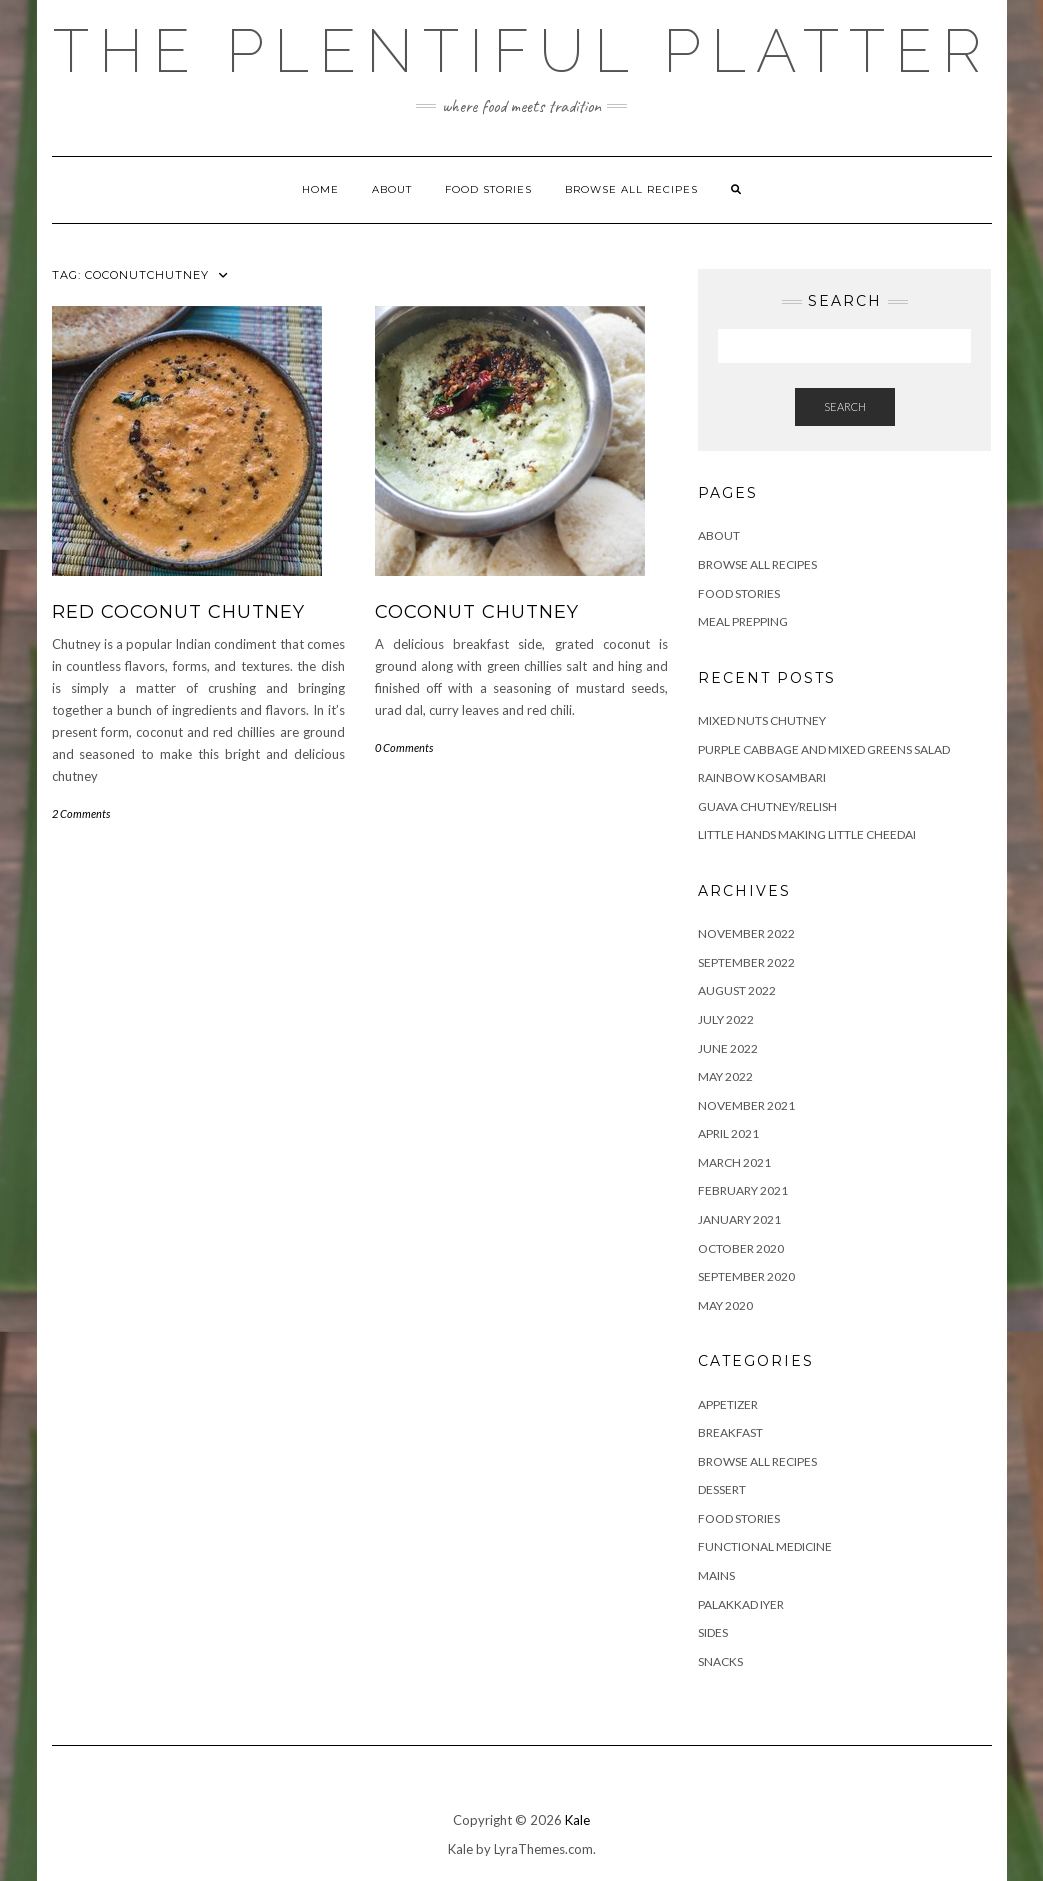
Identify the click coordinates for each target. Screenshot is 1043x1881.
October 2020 (741, 1248)
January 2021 (739, 1219)
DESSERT (722, 1489)
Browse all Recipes (631, 189)
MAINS (716, 1575)
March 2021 (734, 1162)
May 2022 (725, 1076)
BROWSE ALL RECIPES (757, 1461)
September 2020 (746, 1276)
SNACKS (720, 1661)
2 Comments (81, 813)
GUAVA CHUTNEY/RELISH (767, 806)
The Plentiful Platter (522, 51)
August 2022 (737, 990)
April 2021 (728, 1133)
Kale (577, 1820)
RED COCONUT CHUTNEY (178, 612)
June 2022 (728, 1048)
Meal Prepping (743, 621)
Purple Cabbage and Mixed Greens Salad (824, 749)
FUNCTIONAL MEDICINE (765, 1546)
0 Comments (404, 747)
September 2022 (746, 962)
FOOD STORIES (488, 189)
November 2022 (746, 933)
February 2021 (743, 1190)
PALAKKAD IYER (741, 1604)
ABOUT (392, 189)
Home (320, 189)
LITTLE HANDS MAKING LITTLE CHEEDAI (807, 834)
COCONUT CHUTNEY (477, 612)
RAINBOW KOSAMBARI (762, 777)
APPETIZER (728, 1404)
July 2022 (726, 1019)
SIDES (713, 1632)
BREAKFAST (730, 1432)
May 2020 (725, 1305)
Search (845, 406)
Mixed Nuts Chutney (762, 720)
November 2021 (746, 1105)
